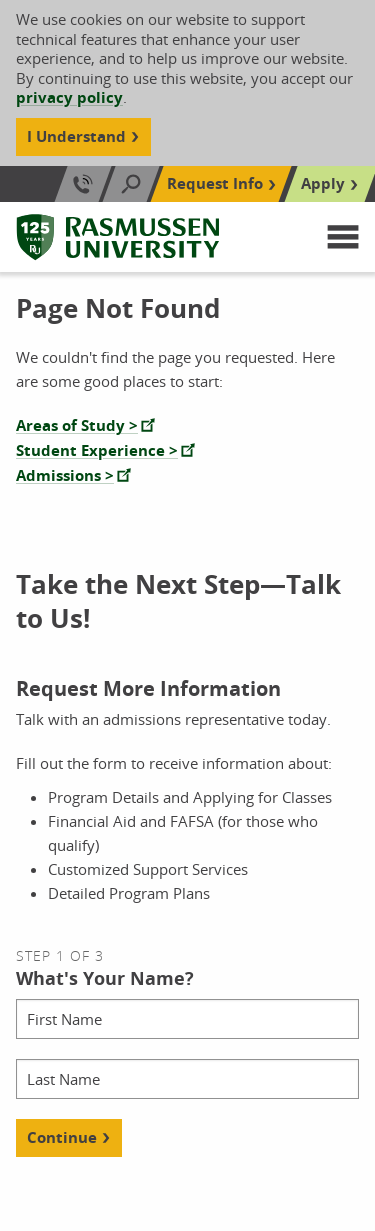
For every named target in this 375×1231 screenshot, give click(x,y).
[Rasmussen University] (118, 237)
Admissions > (65, 475)
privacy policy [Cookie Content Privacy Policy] (69, 97)
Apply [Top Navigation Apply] (323, 183)
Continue (62, 1137)
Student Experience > (97, 450)
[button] (343, 237)
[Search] (131, 184)
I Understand (76, 136)
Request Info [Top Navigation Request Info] (215, 183)
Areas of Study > (77, 425)
